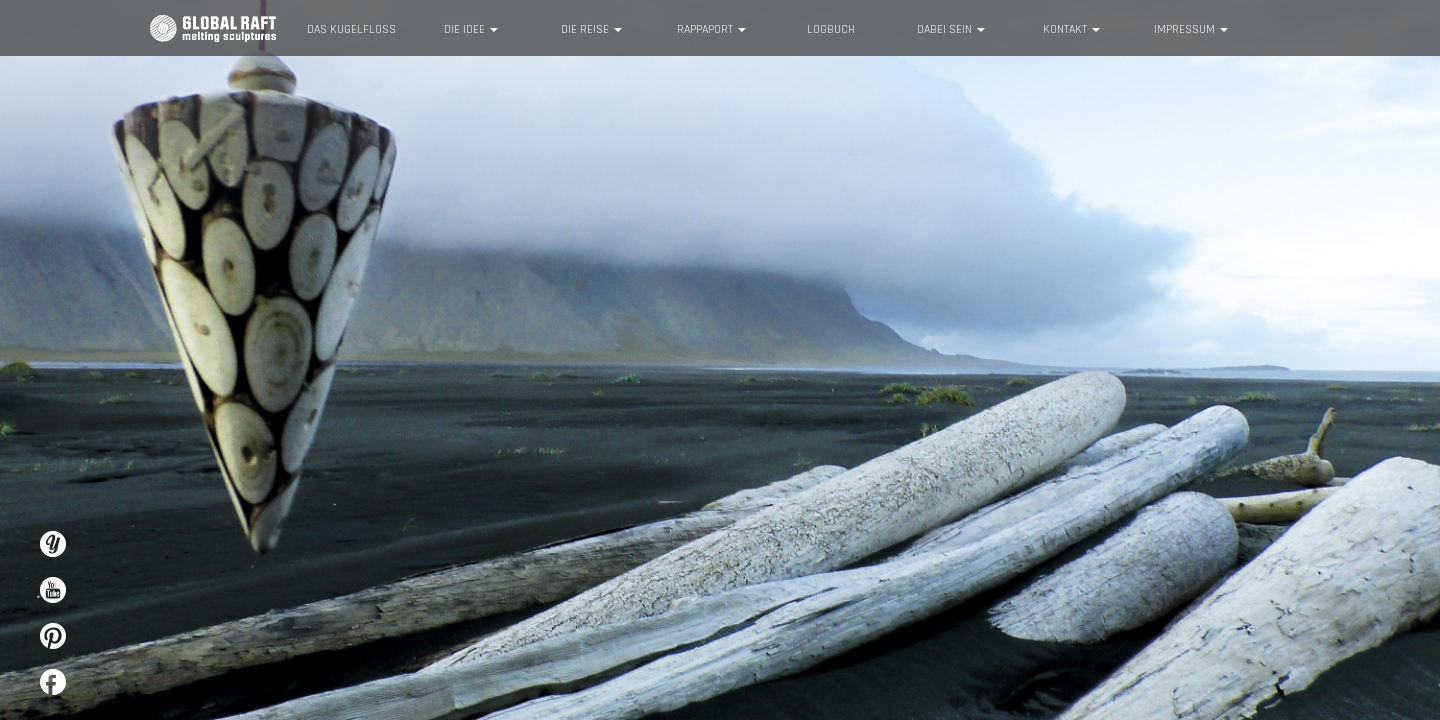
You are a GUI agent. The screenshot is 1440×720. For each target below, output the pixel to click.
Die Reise (591, 29)
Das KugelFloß (351, 29)
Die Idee (471, 29)
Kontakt (1071, 29)
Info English (1266, 27)
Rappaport (711, 29)
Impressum (1191, 29)
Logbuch (831, 29)
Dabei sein (951, 29)
